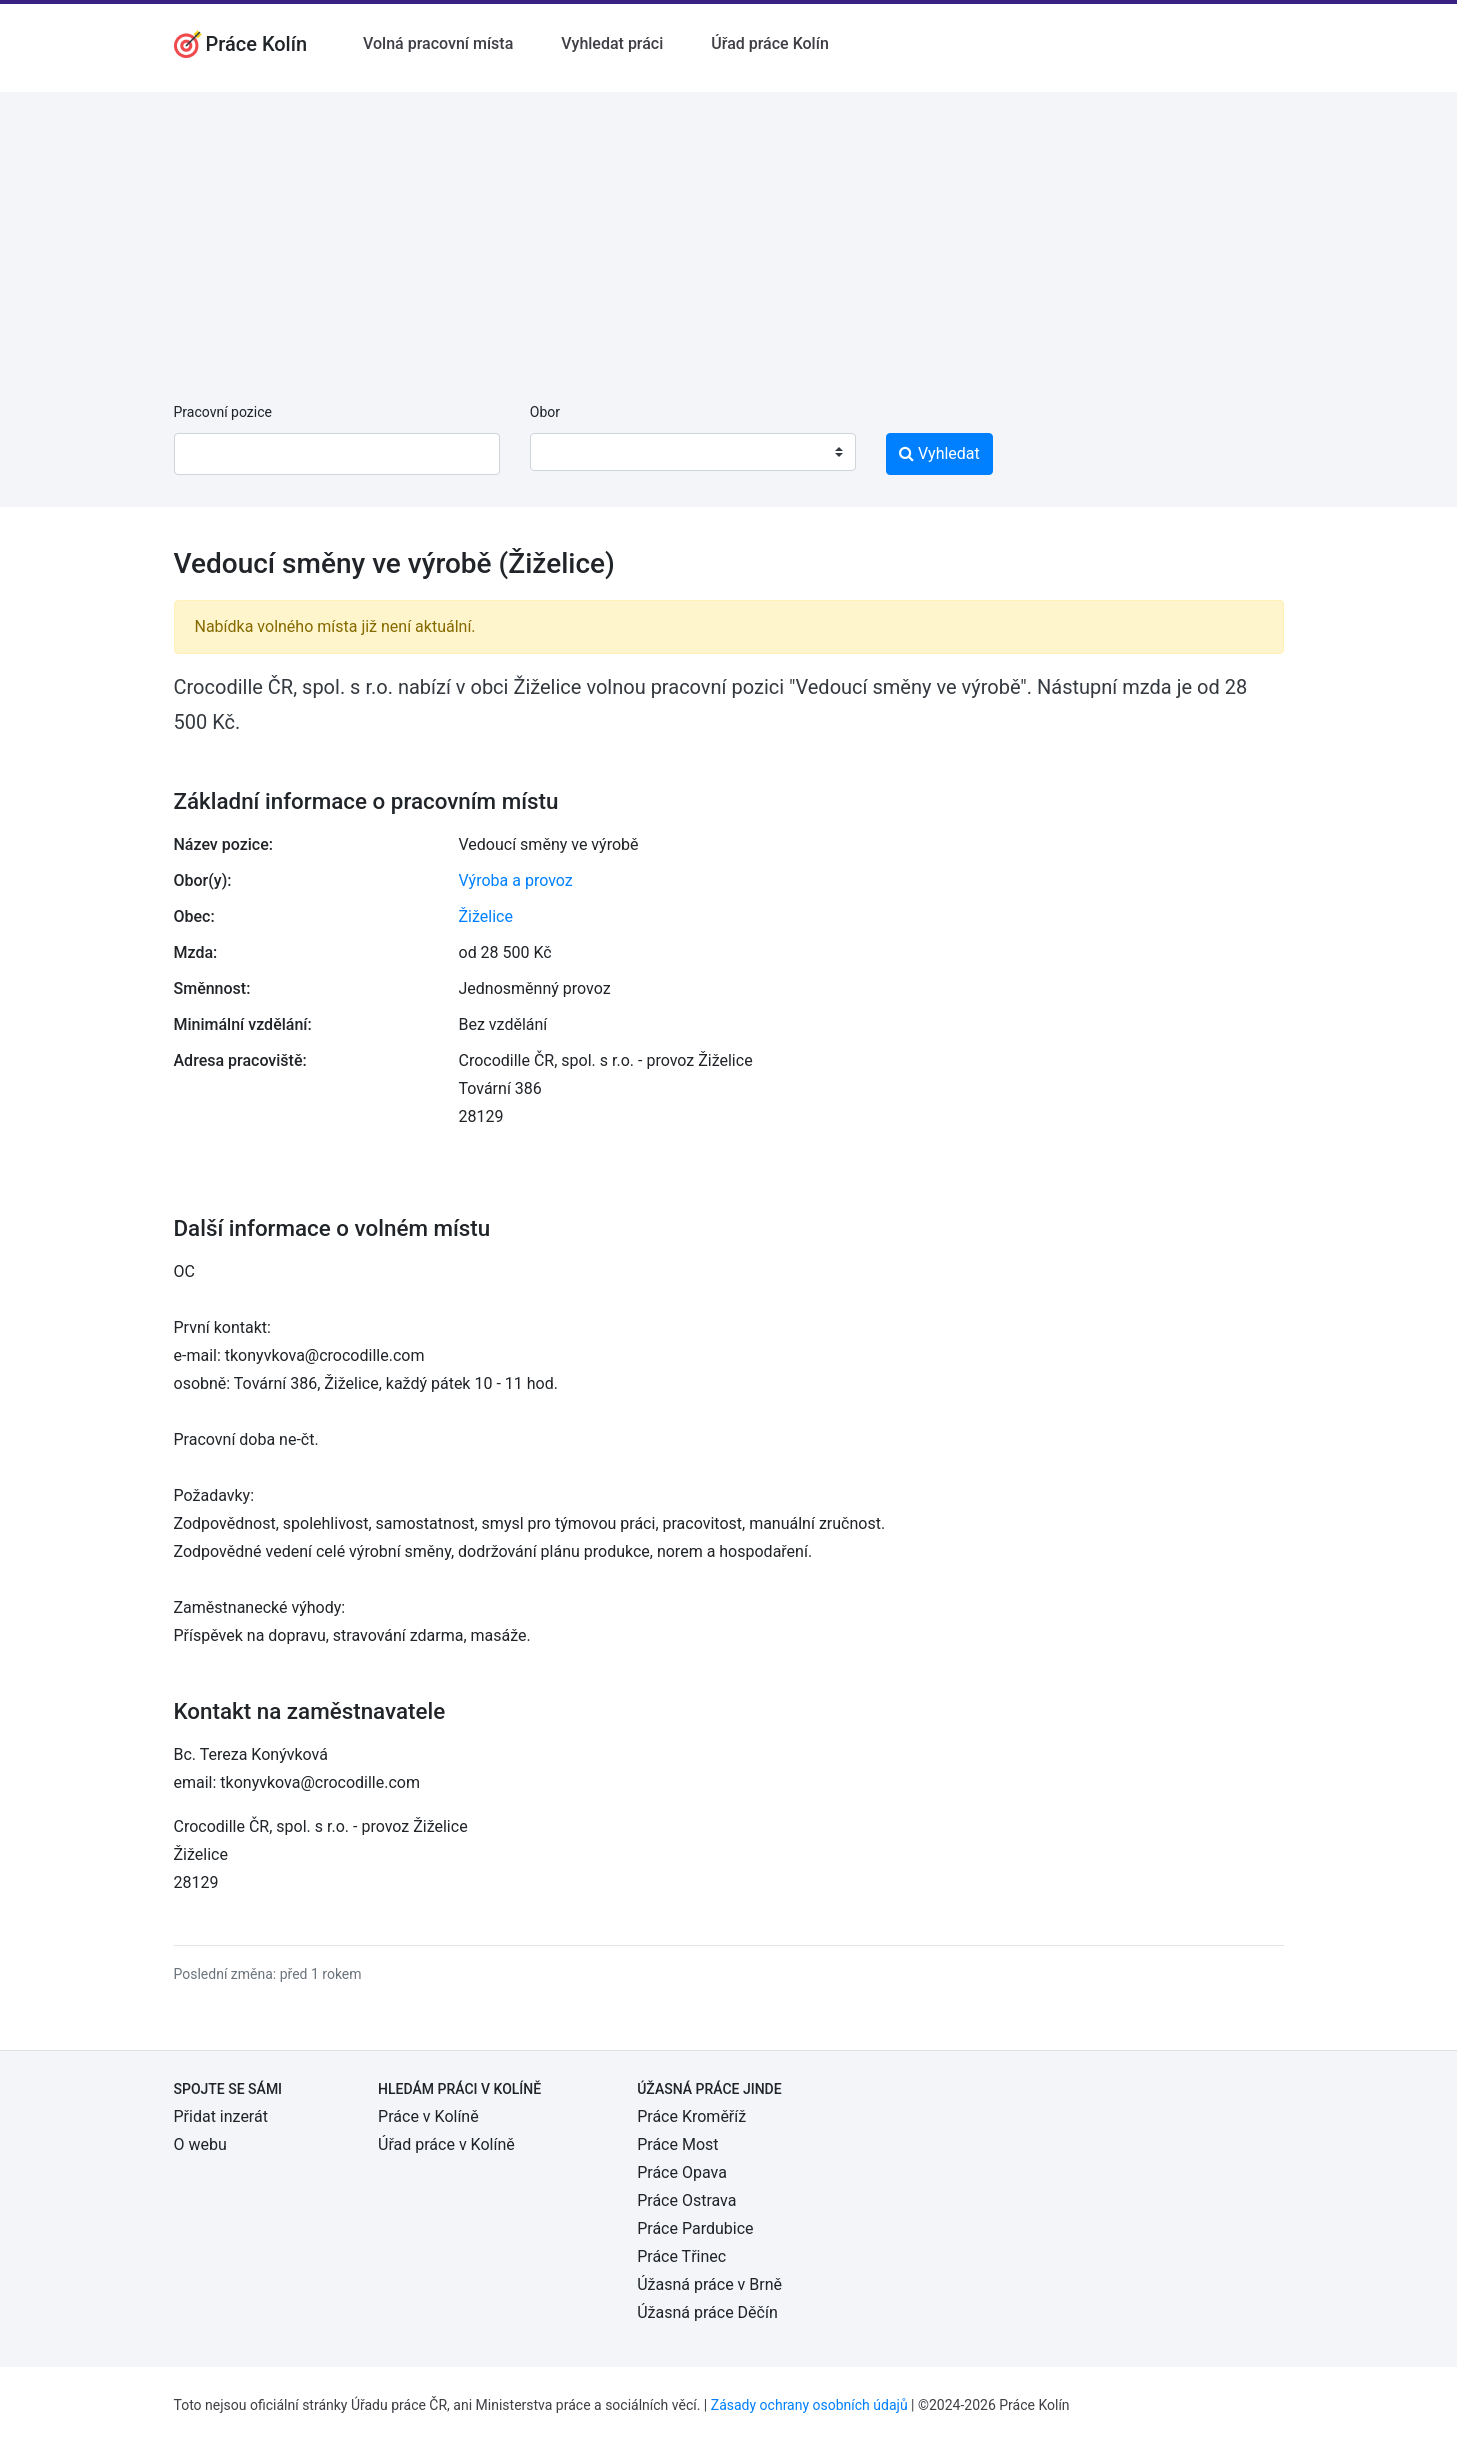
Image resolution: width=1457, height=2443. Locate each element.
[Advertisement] (729, 232)
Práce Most (677, 2144)
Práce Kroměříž (691, 2116)
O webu (200, 2144)
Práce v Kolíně (428, 2116)
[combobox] (693, 452)
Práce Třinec (681, 2256)
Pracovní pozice (223, 412)
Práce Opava (682, 2172)
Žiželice (486, 916)
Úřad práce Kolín (770, 43)
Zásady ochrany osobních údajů (809, 2405)
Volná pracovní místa (438, 43)
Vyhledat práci (612, 43)
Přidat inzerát (221, 2116)
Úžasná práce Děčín (707, 2312)
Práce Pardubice (695, 2228)
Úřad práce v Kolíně (446, 2144)
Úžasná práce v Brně (709, 2284)
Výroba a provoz (516, 880)
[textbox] (571, 452)
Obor (545, 412)
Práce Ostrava (686, 2200)
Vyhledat (939, 453)
